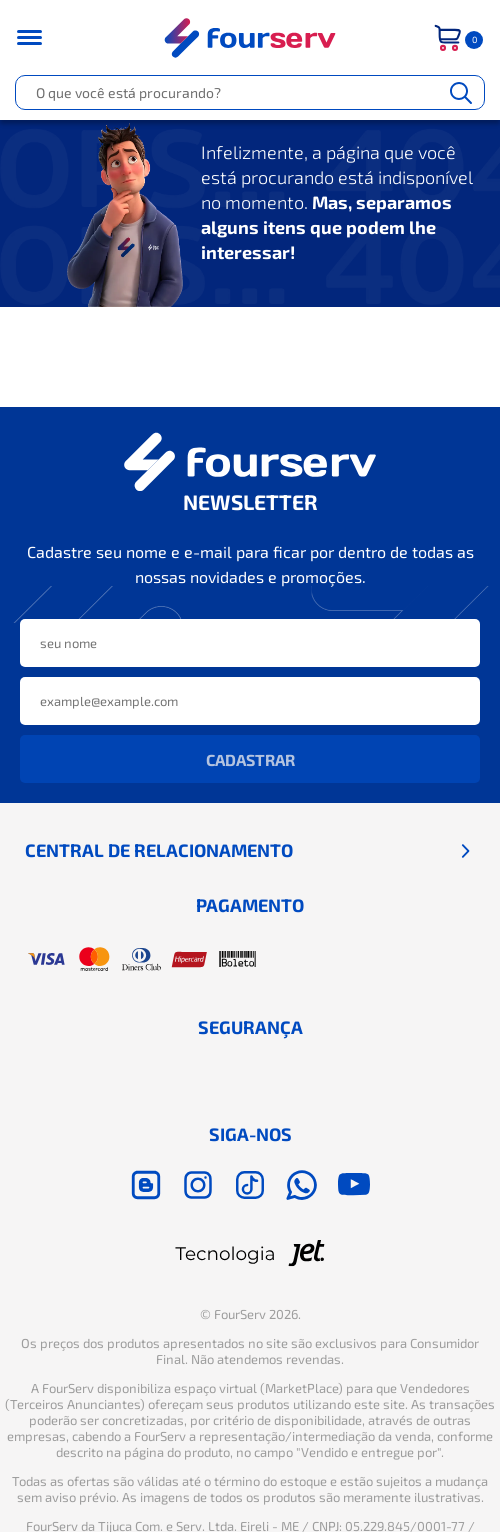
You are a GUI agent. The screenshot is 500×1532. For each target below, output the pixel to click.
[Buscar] (461, 92)
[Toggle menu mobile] (42, 37)
